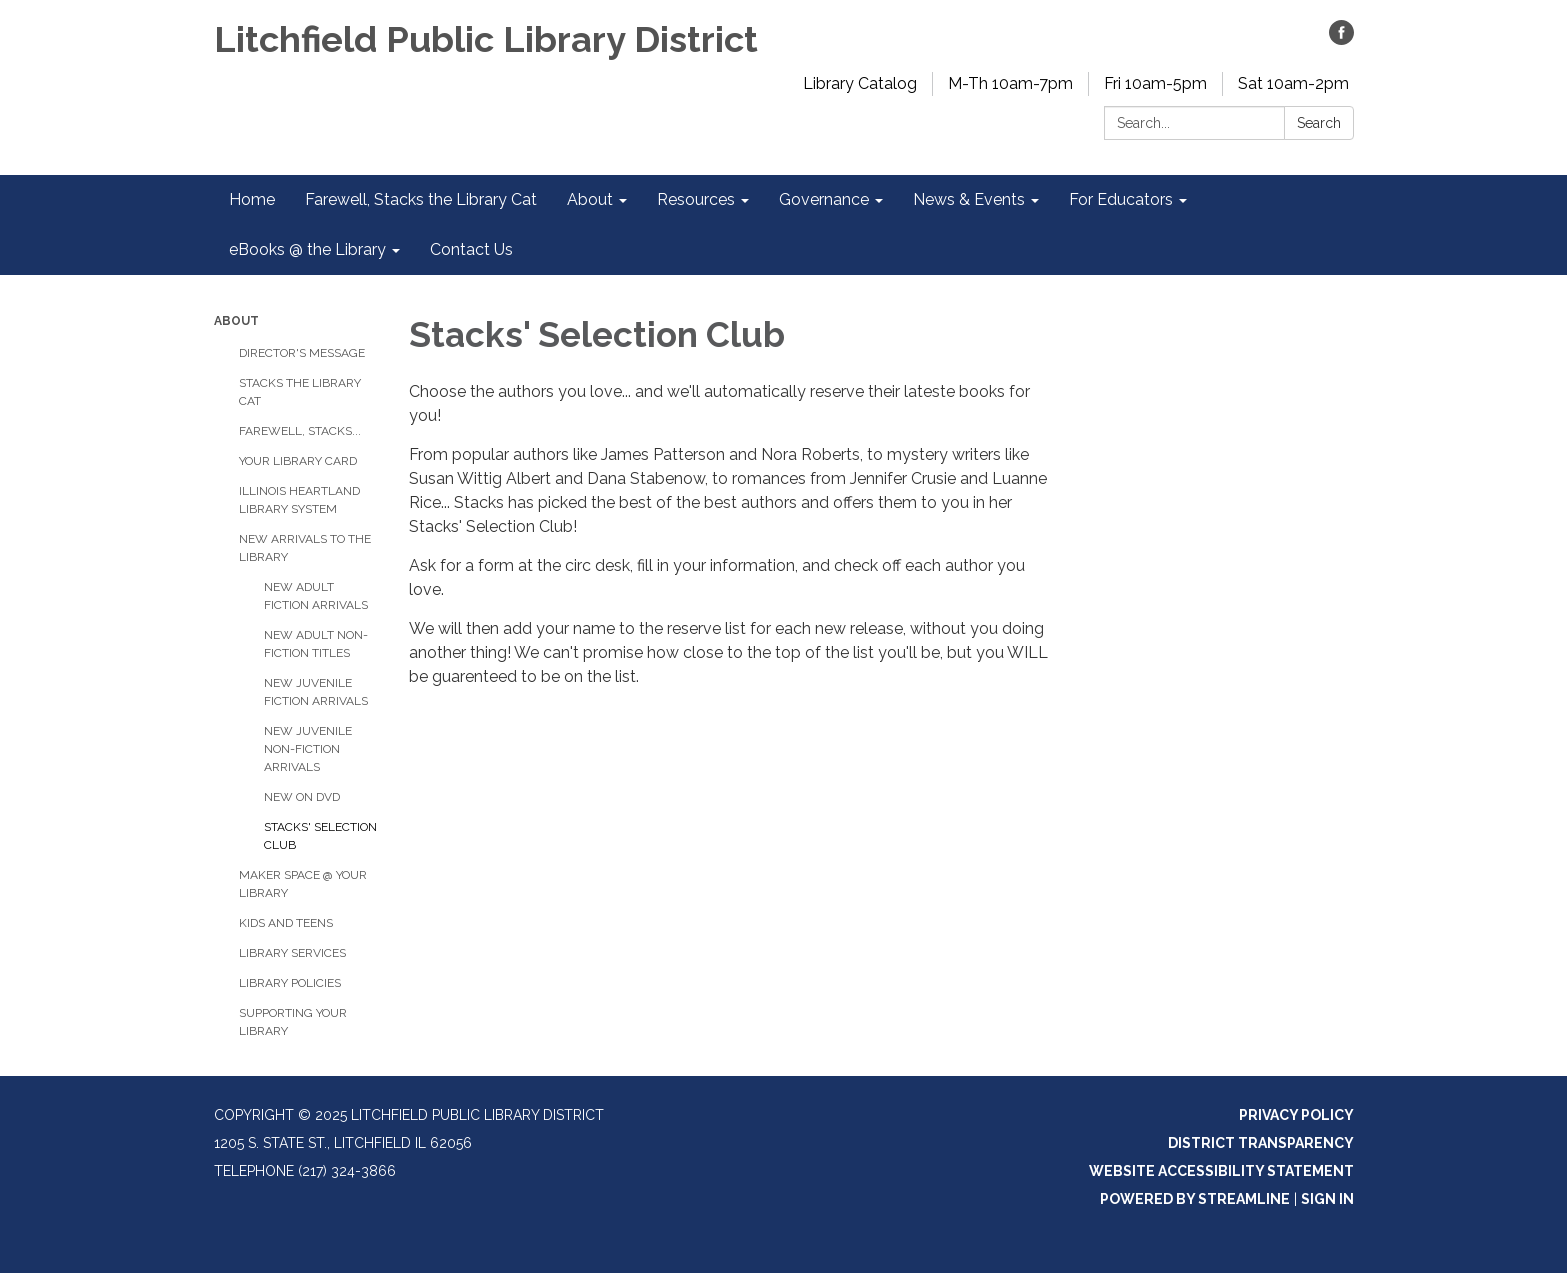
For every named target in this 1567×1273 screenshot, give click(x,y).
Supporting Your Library (293, 1022)
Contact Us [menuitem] (471, 249)
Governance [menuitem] (824, 199)
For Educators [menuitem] (1121, 199)
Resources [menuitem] (696, 199)
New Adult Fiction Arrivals (316, 596)
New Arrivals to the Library (305, 548)
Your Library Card (298, 461)
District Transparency (1261, 1143)
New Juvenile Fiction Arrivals (316, 692)
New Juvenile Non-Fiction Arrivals (308, 749)
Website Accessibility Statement (1221, 1171)
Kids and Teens (286, 923)
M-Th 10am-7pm (1010, 83)
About (236, 321)
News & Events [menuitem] (969, 199)
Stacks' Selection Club (320, 836)
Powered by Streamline (1195, 1199)
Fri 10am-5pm (1155, 83)
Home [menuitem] (252, 199)
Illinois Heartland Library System (299, 500)
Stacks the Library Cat (300, 392)
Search (1319, 123)
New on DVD (302, 797)
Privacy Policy (1296, 1115)
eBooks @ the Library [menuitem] (307, 249)
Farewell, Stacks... (300, 431)
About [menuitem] (590, 199)
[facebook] (1341, 39)
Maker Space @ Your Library (303, 884)
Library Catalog (860, 83)
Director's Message (302, 353)
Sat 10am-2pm (1293, 83)
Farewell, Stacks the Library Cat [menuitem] (421, 199)
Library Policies (290, 983)
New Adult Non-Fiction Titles (316, 644)
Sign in (1327, 1199)
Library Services (292, 953)
